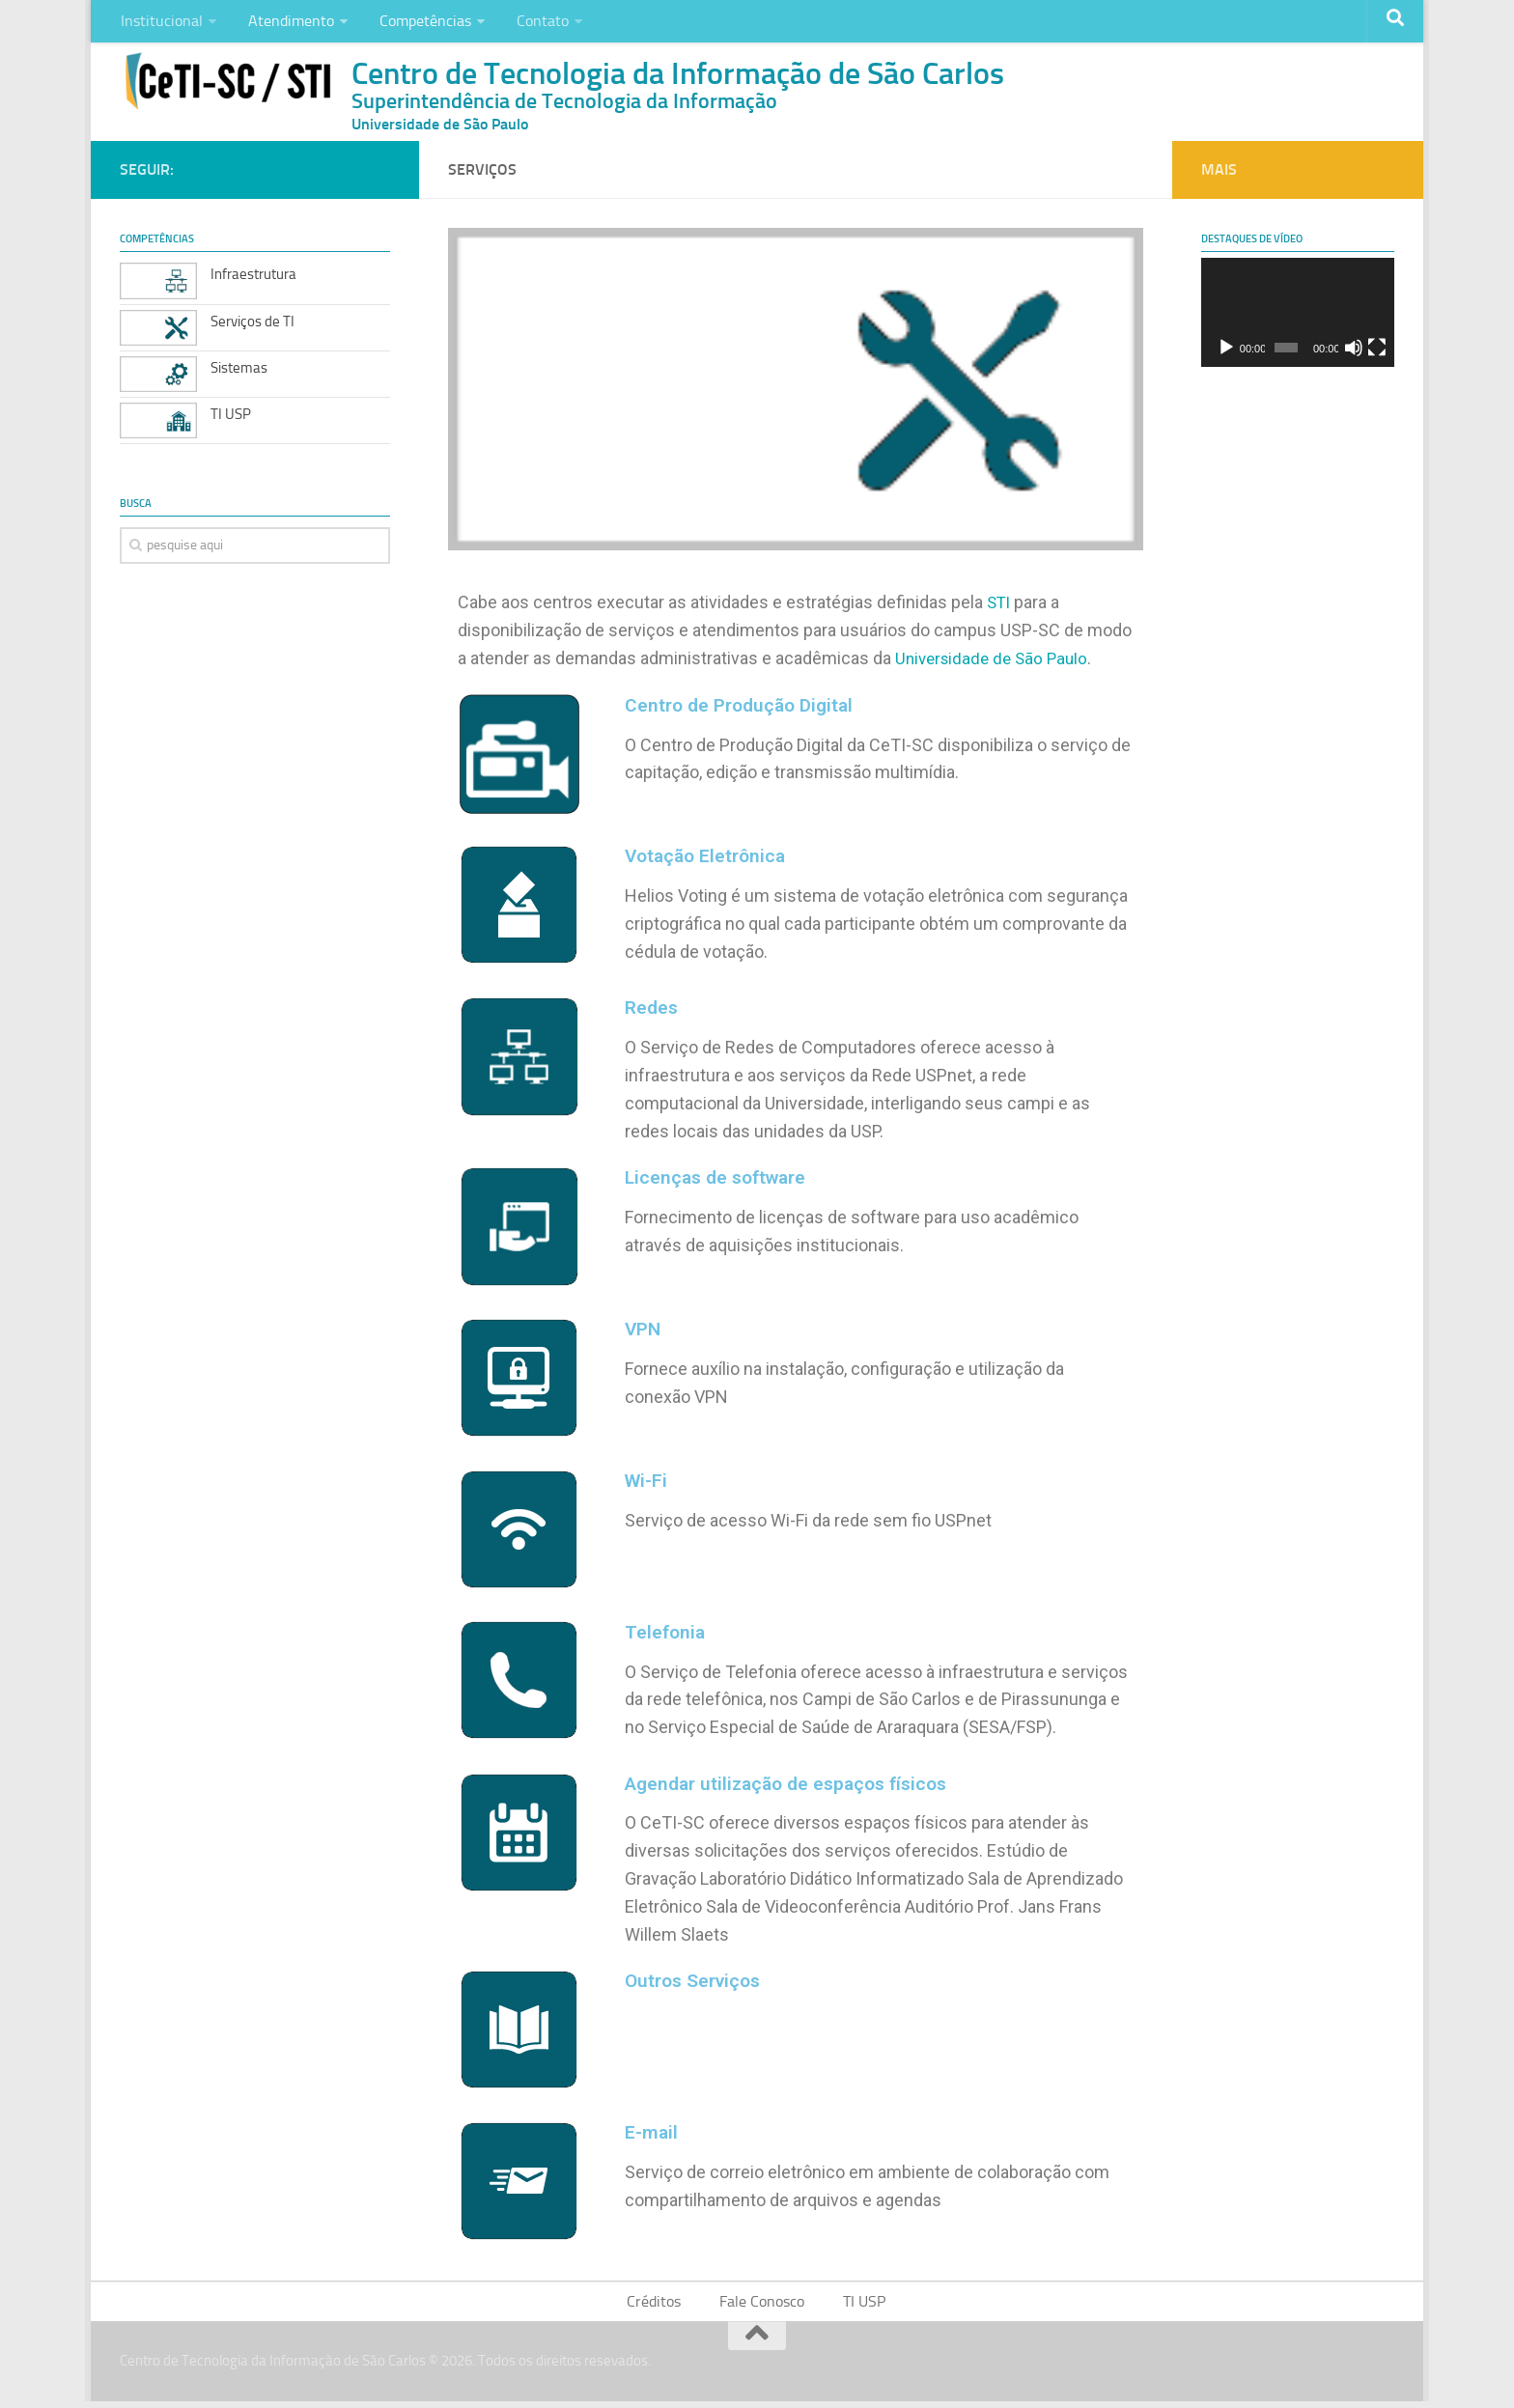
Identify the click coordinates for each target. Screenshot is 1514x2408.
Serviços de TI (252, 326)
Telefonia (666, 1636)
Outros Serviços (697, 1984)
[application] (1297, 318)
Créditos (658, 2307)
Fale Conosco (762, 2307)
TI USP (230, 419)
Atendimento (284, 23)
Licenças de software (720, 1181)
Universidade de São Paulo (996, 664)
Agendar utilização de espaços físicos (795, 1787)
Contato (526, 23)
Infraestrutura (253, 280)
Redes (653, 1012)
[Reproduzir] (1226, 353)
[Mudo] (1353, 353)
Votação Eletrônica (709, 861)
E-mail (652, 2135)
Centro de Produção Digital (744, 709)
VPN (643, 1333)
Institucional (160, 23)
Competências (414, 23)
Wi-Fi (647, 1485)
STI (1000, 608)
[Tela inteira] (1377, 353)
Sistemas (238, 372)
